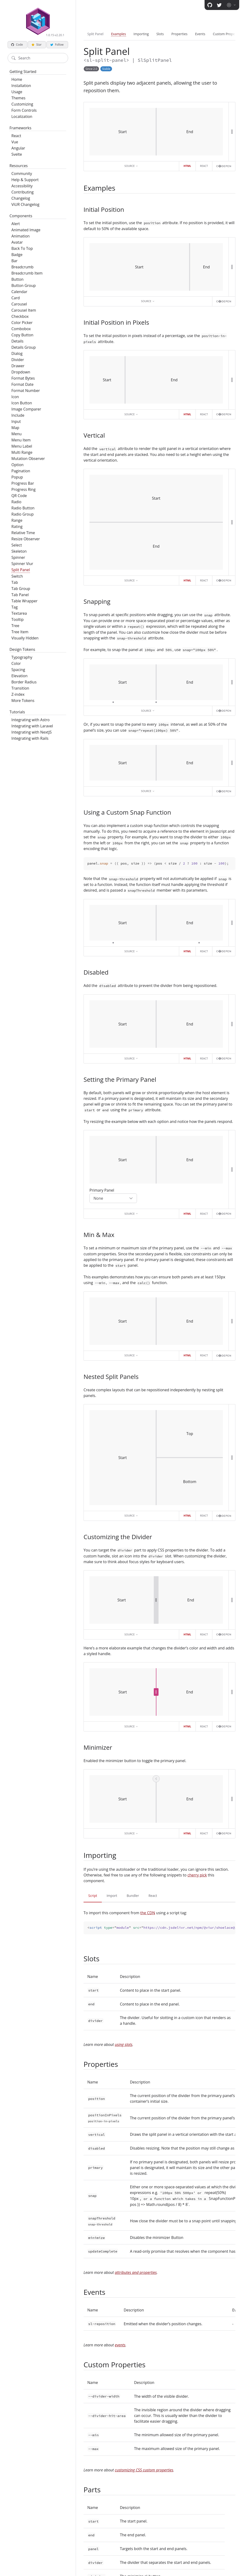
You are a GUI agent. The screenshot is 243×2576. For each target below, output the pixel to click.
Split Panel (20, 569)
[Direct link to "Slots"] (103, 1958)
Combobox (21, 328)
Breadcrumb (22, 267)
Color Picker (22, 322)
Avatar (17, 242)
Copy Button (22, 335)
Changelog (20, 198)
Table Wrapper (24, 601)
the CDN (147, 1912)
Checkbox (20, 316)
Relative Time (23, 532)
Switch (17, 576)
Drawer (17, 365)
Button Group (23, 285)
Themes (18, 98)
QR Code (19, 495)
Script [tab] (92, 1895)
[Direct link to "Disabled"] (112, 972)
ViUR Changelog (25, 204)
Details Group (23, 347)
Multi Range (21, 452)
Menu (16, 433)
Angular (18, 148)
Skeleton (19, 551)
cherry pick (197, 1875)
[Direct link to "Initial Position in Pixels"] (153, 322)
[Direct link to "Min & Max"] (118, 1234)
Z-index (17, 694)
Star (37, 45)
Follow (57, 45)
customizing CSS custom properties (144, 2470)
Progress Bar (22, 483)
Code (17, 45)
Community (21, 173)
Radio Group (22, 514)
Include (17, 415)
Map (15, 427)
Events (200, 34)
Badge (17, 254)
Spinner (18, 557)
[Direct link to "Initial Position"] (128, 209)
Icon (15, 396)
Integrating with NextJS (31, 732)
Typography (21, 657)
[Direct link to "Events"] (109, 2292)
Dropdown (20, 372)
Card (15, 297)
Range (16, 520)
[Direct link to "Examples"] (119, 188)
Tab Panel (20, 594)
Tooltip (17, 619)
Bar (14, 260)
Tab (14, 582)
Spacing (18, 669)
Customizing (22, 104)
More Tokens (22, 700)
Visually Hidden (24, 638)
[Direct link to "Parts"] (105, 2489)
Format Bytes (23, 378)
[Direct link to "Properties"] (122, 2064)
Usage (16, 91)
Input (16, 421)
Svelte (16, 154)
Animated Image (25, 229)
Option (17, 464)
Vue (14, 142)
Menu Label (21, 446)
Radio (16, 501)
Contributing (22, 192)
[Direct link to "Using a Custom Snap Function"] (175, 812)
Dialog (17, 353)
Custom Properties (227, 34)
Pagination (20, 471)
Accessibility (22, 186)
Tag (14, 607)
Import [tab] (112, 1895)
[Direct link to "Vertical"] (109, 435)
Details (17, 341)
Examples (118, 34)
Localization (21, 116)
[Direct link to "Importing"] (120, 1855)
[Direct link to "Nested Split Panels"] (142, 1376)
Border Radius (24, 682)
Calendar (19, 291)
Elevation (19, 675)
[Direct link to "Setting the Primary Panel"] (160, 1079)
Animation (20, 236)
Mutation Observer (28, 458)
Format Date (22, 384)
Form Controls (24, 110)
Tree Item (19, 631)
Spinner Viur (22, 563)
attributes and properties (136, 2272)
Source (131, 166)
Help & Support (25, 179)
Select (16, 545)
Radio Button (22, 508)
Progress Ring (23, 489)
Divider (17, 359)
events (120, 2345)
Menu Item (21, 440)
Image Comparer (26, 409)
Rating (17, 526)
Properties (179, 34)
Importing (141, 34)
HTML (187, 166)
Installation (21, 85)
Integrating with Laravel (32, 726)
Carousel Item (23, 310)
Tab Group (20, 588)
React (16, 135)
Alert (15, 223)
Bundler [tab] (133, 1895)
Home (16, 79)
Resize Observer (25, 538)
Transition (20, 688)
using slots (123, 2044)
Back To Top (22, 248)
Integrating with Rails (29, 738)
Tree (15, 625)
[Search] (38, 58)
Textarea (19, 613)
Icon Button (21, 403)
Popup (17, 477)
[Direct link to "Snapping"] (114, 601)
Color (16, 663)
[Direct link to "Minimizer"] (116, 1747)
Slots (160, 34)
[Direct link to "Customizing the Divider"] (156, 1536)
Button (17, 279)
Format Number (25, 390)
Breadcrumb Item (26, 273)
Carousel (19, 304)
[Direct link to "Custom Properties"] (149, 2364)
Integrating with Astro (30, 719)
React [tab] (153, 1895)
